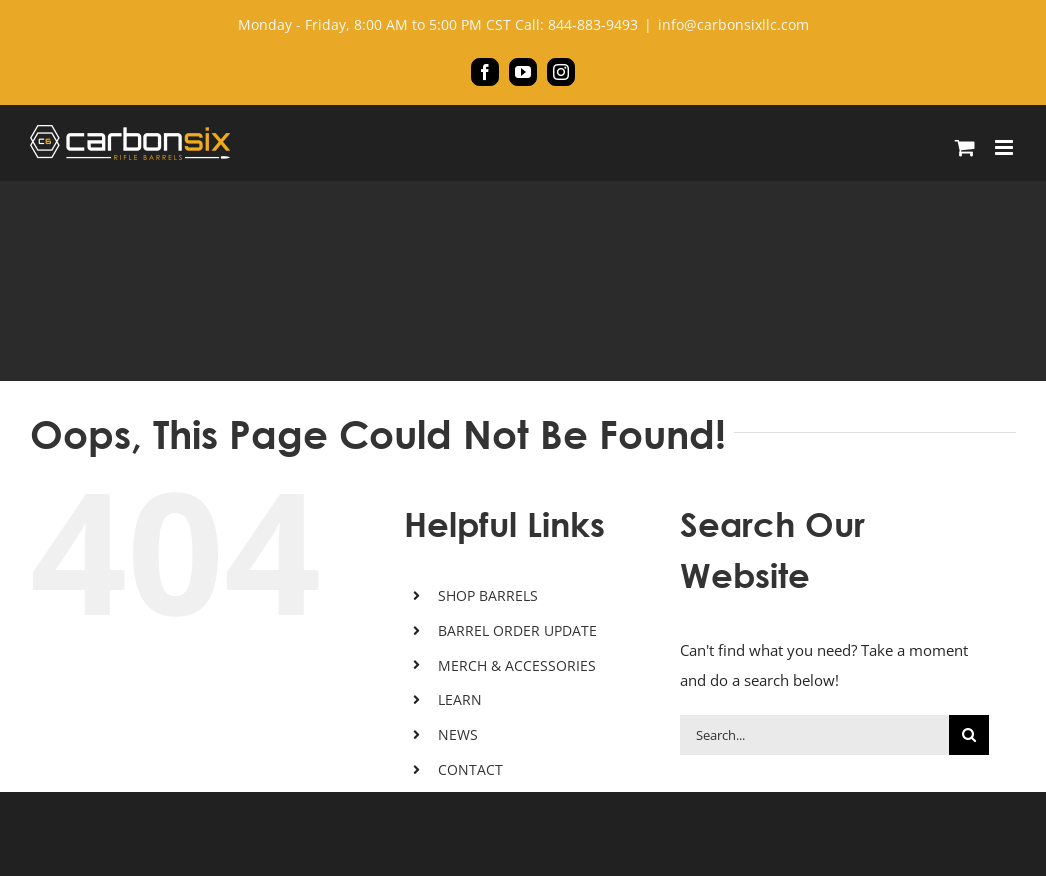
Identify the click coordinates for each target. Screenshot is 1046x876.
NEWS (458, 734)
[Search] (969, 735)
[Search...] (814, 735)
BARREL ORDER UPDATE (517, 630)
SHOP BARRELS (488, 595)
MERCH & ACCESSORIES (517, 665)
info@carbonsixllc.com (733, 24)
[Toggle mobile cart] (965, 147)
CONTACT (470, 769)
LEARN (460, 699)
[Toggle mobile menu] (1005, 147)
